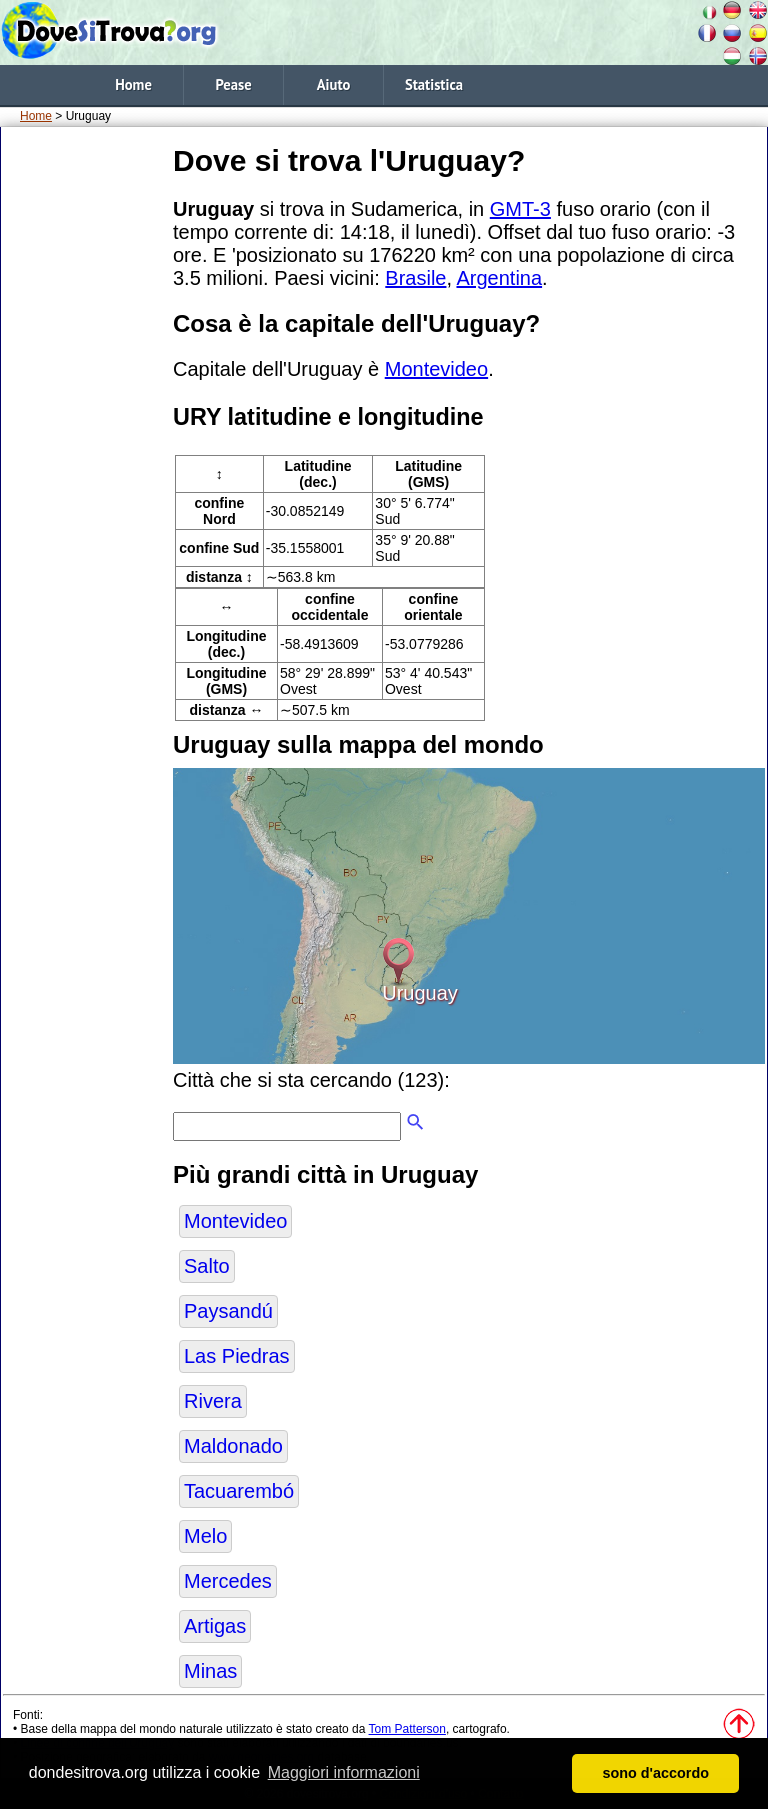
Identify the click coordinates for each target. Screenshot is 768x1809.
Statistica (434, 84)
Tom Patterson (407, 1729)
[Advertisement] (83, 439)
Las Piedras (237, 1356)
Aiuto (334, 84)
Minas (210, 1671)
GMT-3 (520, 209)
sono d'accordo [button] (655, 1773)
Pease (233, 84)
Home (133, 84)
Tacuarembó (239, 1491)
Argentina (499, 278)
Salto (207, 1266)
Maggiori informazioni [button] (344, 1772)
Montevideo (436, 369)
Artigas (215, 1626)
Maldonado (233, 1446)
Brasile (415, 278)
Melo (205, 1536)
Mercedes (228, 1581)
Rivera (213, 1401)
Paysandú (228, 1311)
